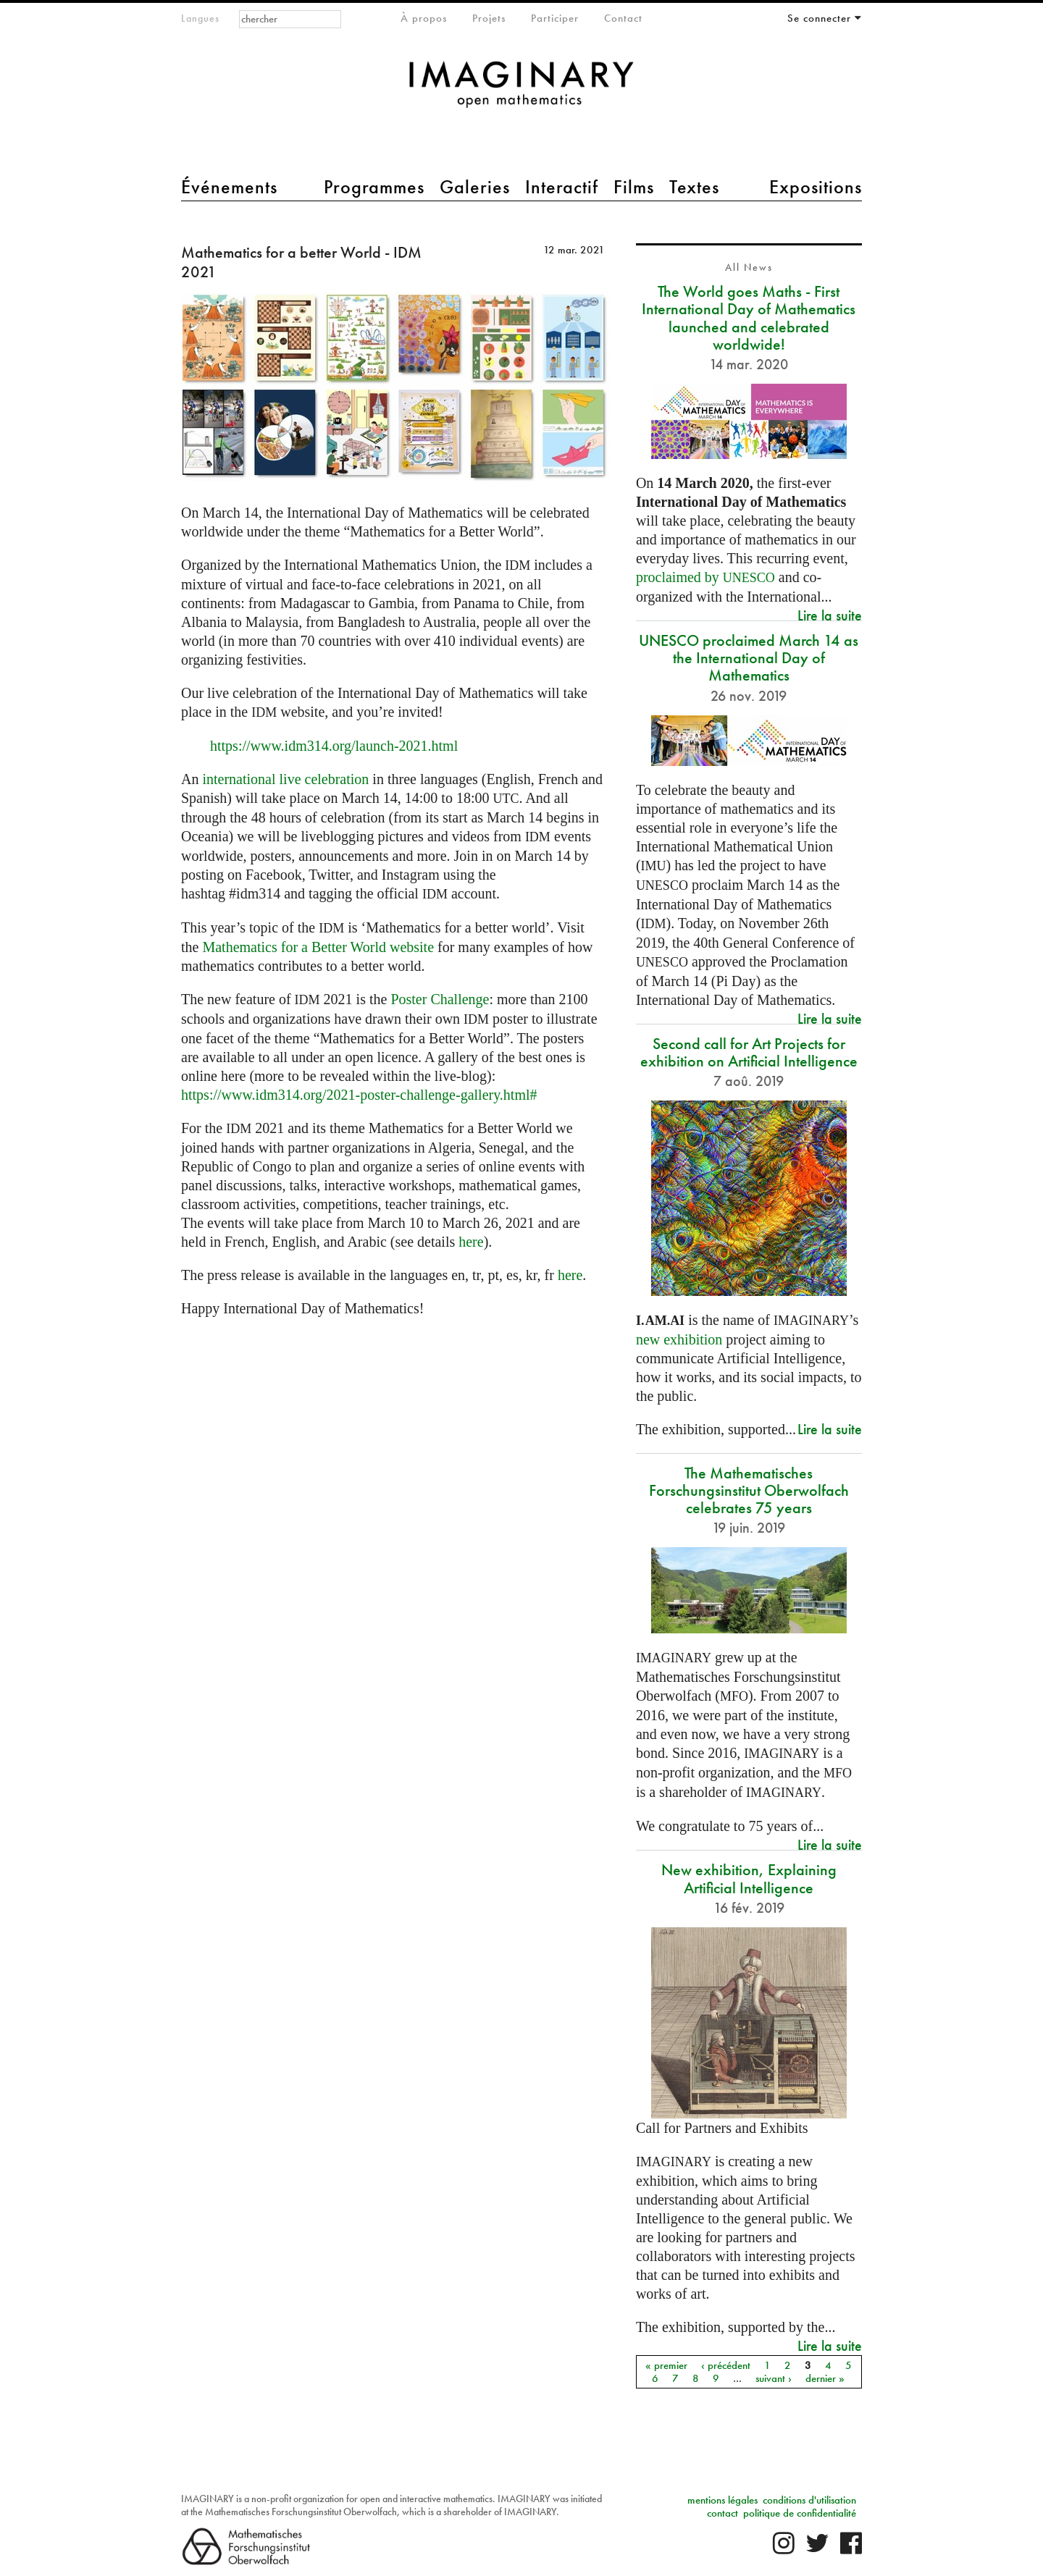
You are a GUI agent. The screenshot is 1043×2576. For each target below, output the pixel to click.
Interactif (561, 186)
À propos (424, 18)
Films (633, 186)
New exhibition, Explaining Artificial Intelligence (749, 1878)
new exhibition (679, 1339)
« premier (666, 2365)
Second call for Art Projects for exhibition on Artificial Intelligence (749, 1052)
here (470, 1242)
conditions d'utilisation (809, 2499)
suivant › (773, 2378)
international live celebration (285, 779)
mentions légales (722, 2499)
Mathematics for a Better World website (318, 947)
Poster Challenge (439, 999)
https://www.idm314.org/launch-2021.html (334, 746)
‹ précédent (725, 2365)
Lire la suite (829, 615)
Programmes (374, 186)
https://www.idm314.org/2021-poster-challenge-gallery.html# (359, 1095)
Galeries (475, 186)
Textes (694, 186)
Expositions (815, 186)
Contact (623, 18)
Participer (555, 18)
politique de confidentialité (799, 2513)
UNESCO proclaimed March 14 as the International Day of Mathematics (748, 658)
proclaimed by (705, 577)
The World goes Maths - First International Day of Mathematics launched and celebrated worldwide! (748, 318)
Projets (489, 18)
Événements (229, 186)
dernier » (825, 2378)
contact (722, 2513)
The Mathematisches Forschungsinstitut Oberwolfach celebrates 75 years (749, 1490)
